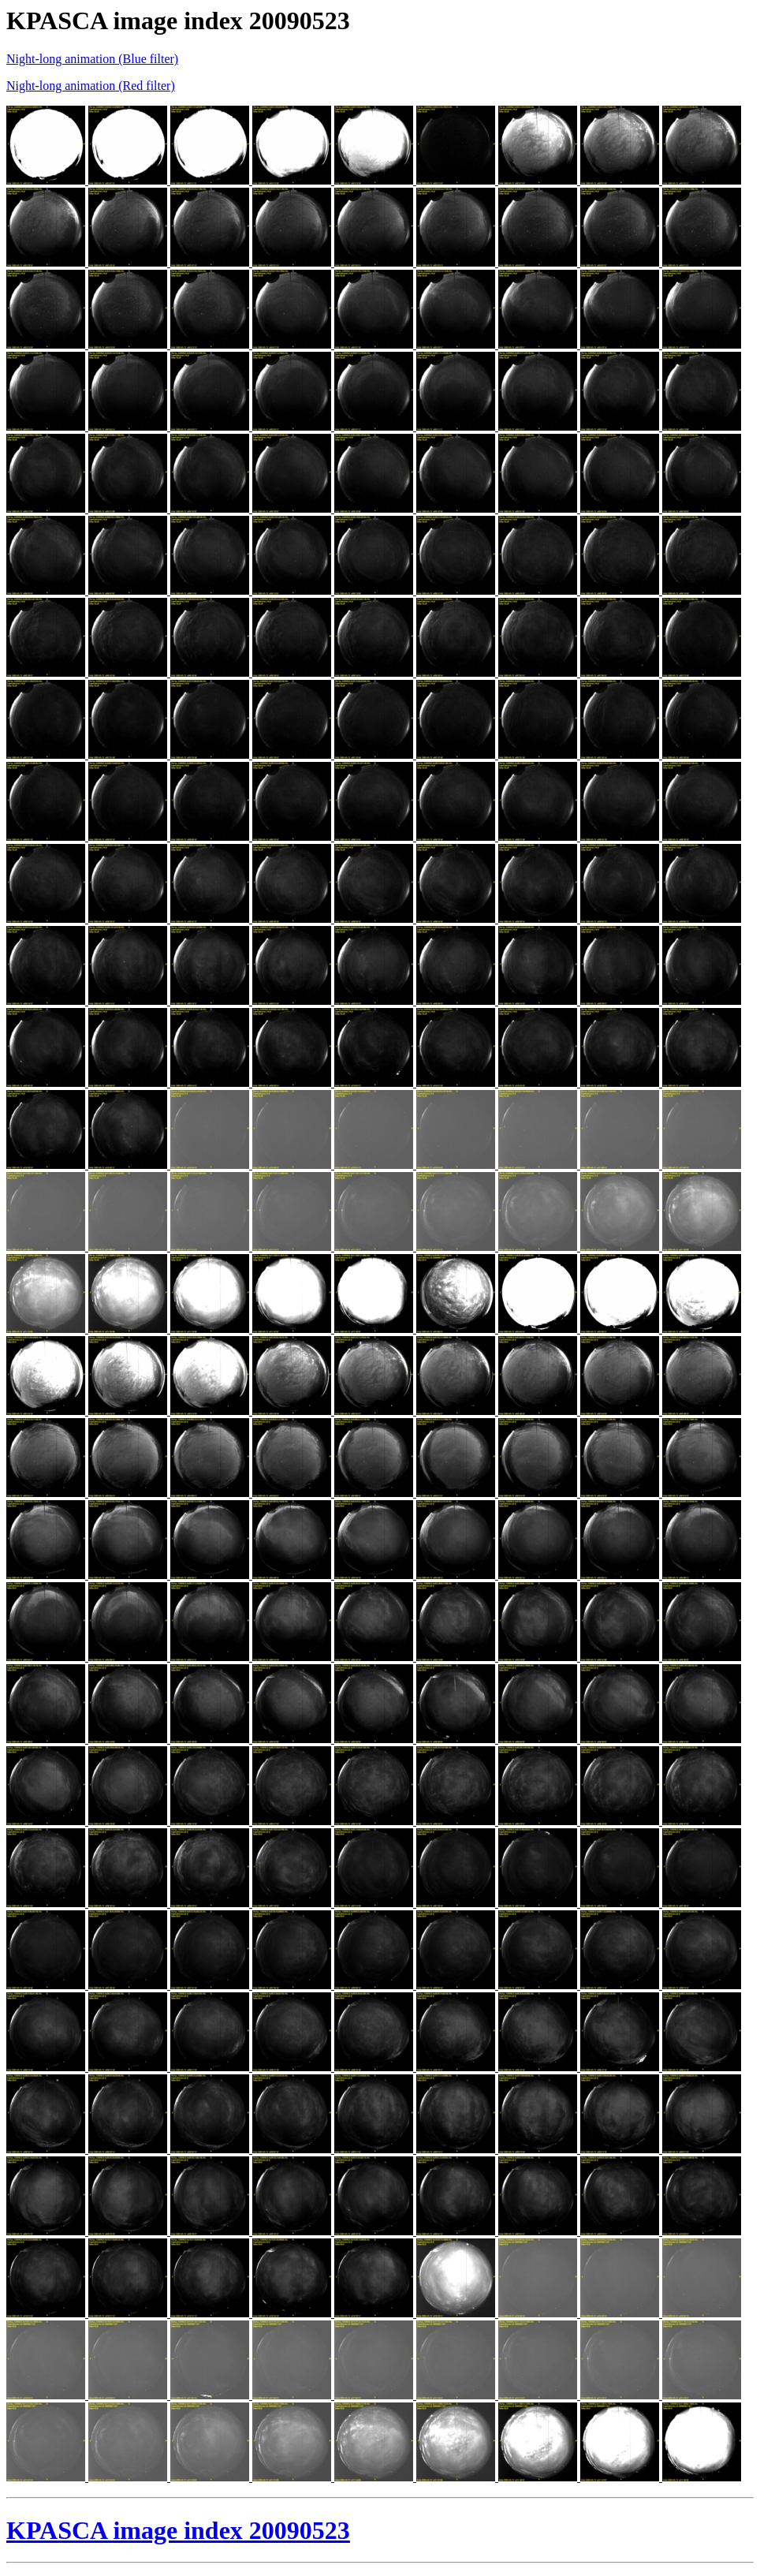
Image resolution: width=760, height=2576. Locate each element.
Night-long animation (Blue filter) (92, 58)
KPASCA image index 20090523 (178, 2530)
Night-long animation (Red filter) (90, 85)
